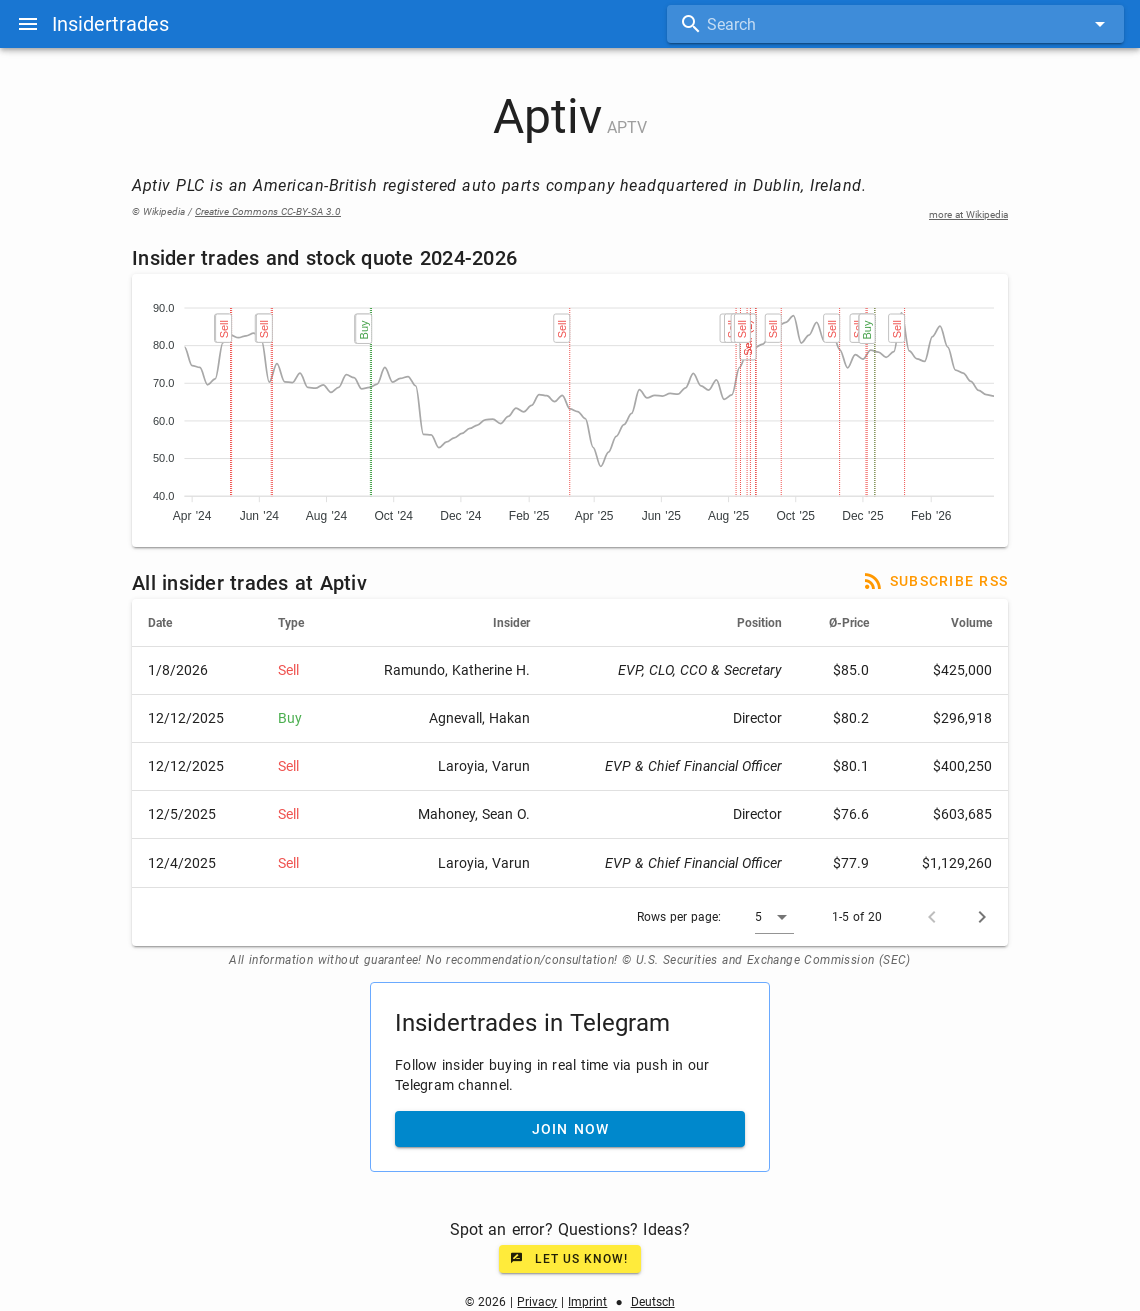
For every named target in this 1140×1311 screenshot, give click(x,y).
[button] (774, 917)
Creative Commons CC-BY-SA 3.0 (268, 211)
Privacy (537, 1302)
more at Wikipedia (968, 214)
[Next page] (982, 917)
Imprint (587, 1302)
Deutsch (653, 1302)
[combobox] (895, 24)
